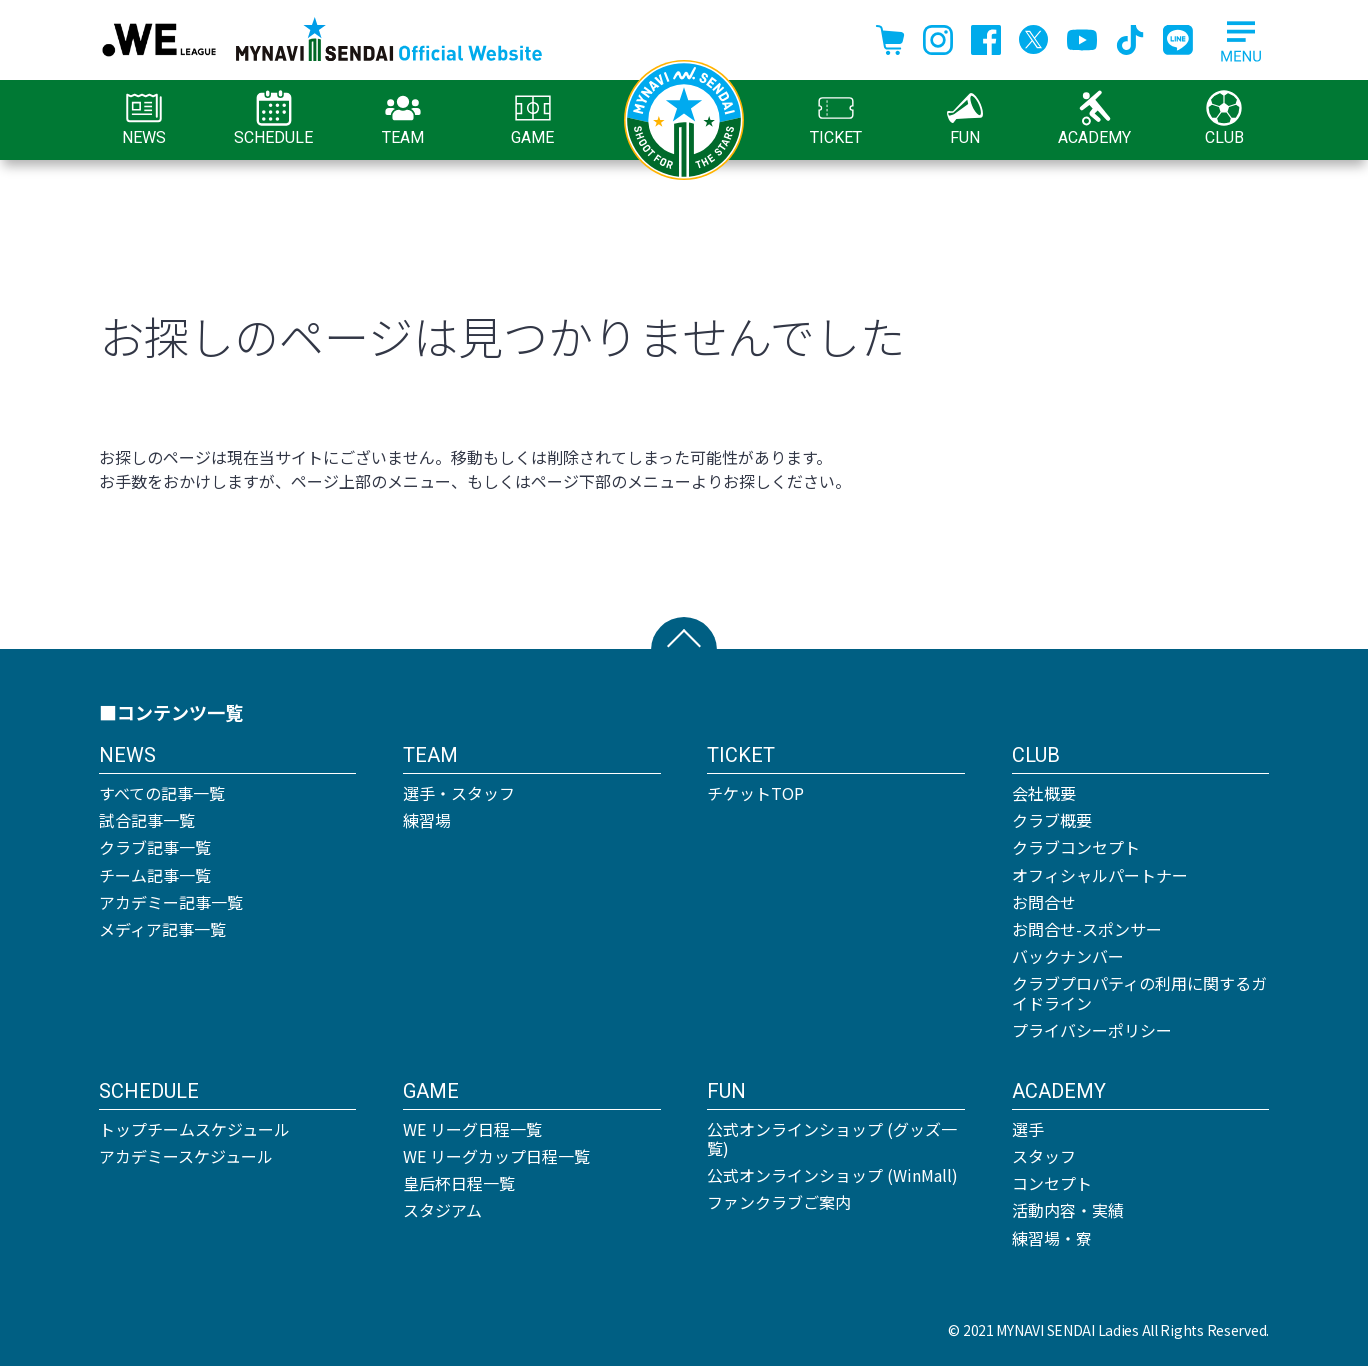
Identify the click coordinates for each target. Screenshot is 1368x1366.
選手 (1028, 1129)
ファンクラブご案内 (779, 1202)
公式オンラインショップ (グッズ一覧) (832, 1138)
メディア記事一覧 (162, 929)
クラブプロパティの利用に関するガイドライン (1139, 992)
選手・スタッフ (459, 793)
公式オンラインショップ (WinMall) (832, 1175)
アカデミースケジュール (186, 1156)
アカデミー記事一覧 (171, 902)
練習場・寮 (1052, 1238)
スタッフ (1044, 1156)
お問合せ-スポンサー (1087, 929)
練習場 (427, 820)
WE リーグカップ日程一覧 (496, 1156)
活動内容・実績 (1068, 1210)
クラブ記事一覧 (155, 847)
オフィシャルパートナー (1100, 875)
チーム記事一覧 (155, 875)
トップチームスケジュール (194, 1129)
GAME (532, 118)
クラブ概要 (1052, 820)
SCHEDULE (273, 118)
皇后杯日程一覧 (459, 1183)
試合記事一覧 (147, 820)
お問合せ (1044, 902)
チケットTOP (755, 793)
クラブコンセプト (1076, 847)
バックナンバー (1068, 956)
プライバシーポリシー (1092, 1030)
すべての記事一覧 (162, 793)
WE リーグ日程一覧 (472, 1129)
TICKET (836, 118)
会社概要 (1044, 793)
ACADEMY (1094, 118)
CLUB (1224, 118)
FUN (965, 118)
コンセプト (1052, 1183)
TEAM (403, 118)
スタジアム (442, 1210)
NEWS (144, 118)
